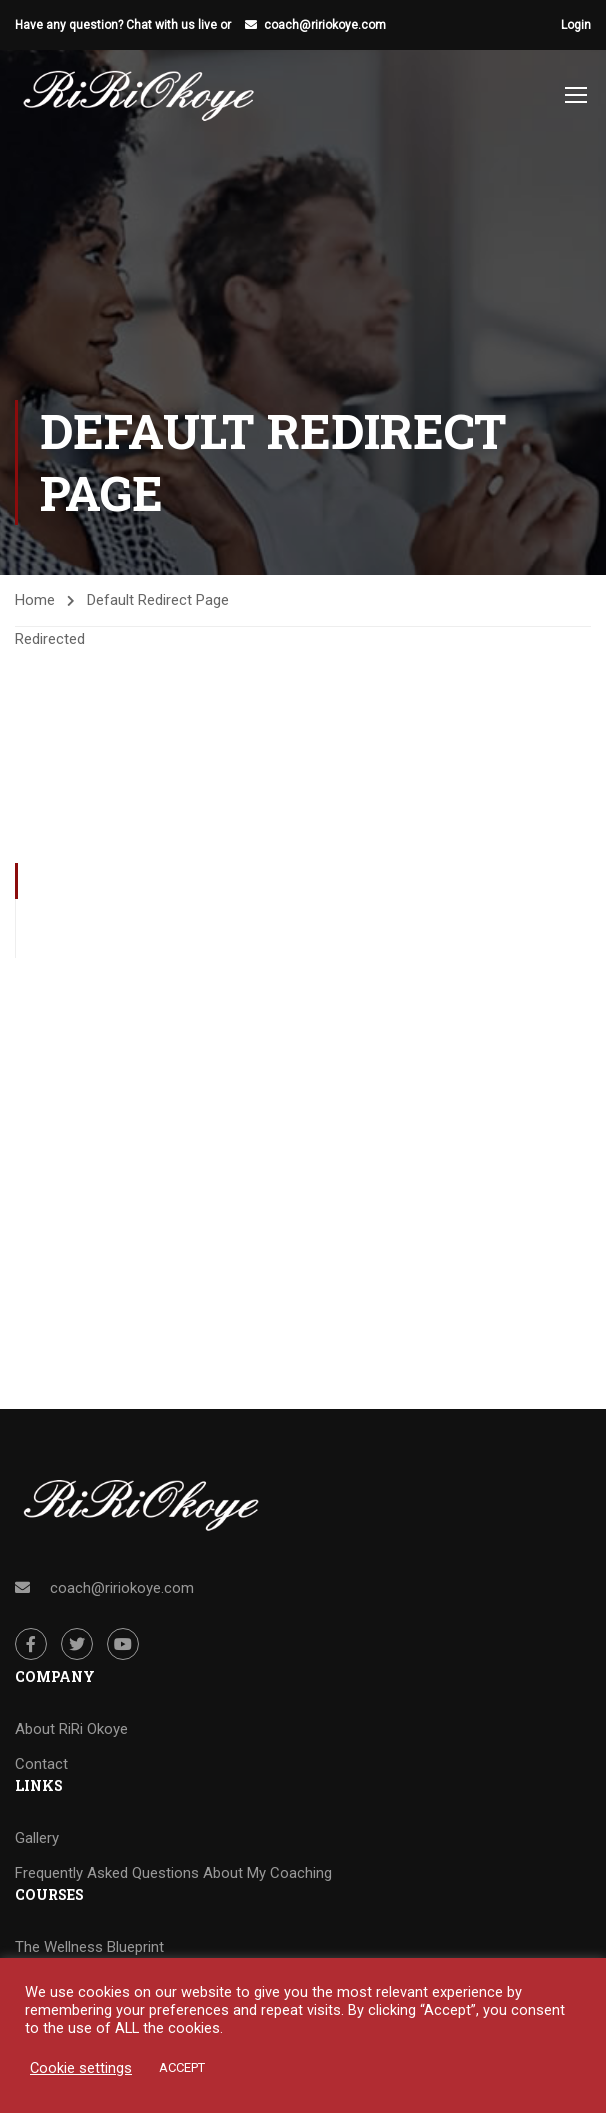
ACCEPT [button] (182, 2067)
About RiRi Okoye (71, 1729)
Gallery (37, 1838)
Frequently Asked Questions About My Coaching (173, 1873)
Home (35, 600)
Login (576, 25)
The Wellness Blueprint (89, 1947)
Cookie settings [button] (81, 2068)
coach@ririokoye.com (325, 25)
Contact (41, 1764)
